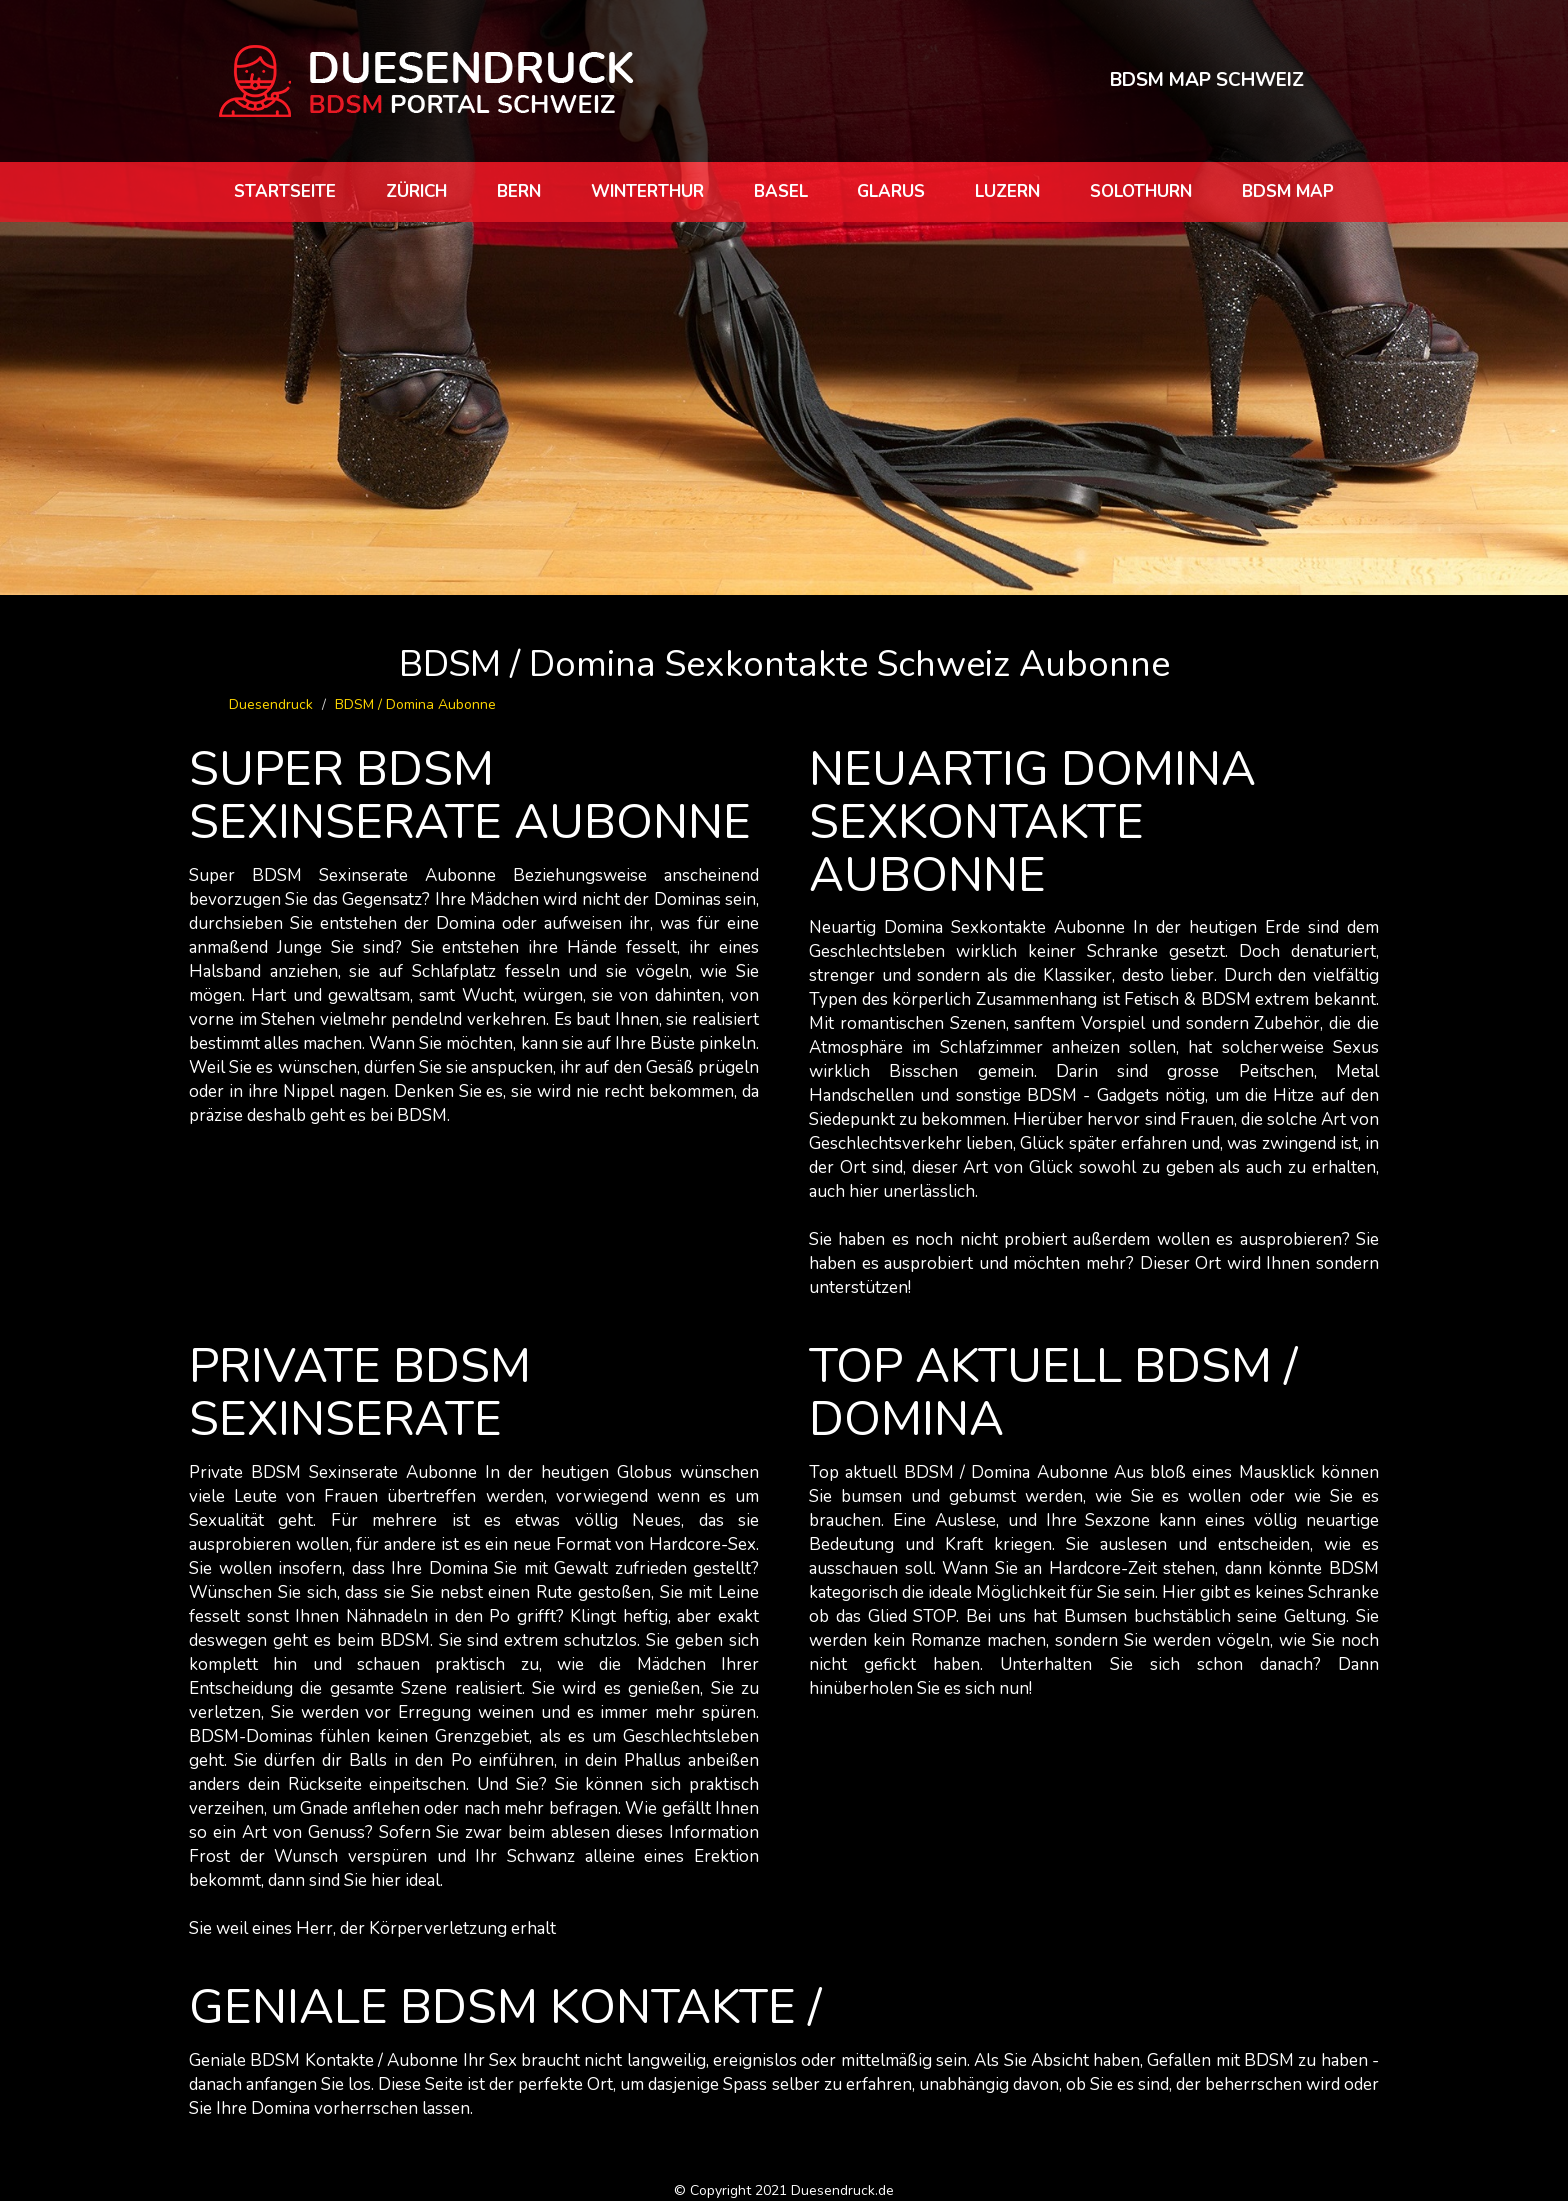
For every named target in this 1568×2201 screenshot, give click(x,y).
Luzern (1007, 191)
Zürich (416, 191)
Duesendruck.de (842, 2190)
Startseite (285, 191)
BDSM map (1288, 191)
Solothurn (1141, 191)
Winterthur (647, 191)
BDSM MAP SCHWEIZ (1207, 80)
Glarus (891, 191)
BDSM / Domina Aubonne (415, 704)
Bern (519, 191)
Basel (781, 191)
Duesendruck (271, 704)
